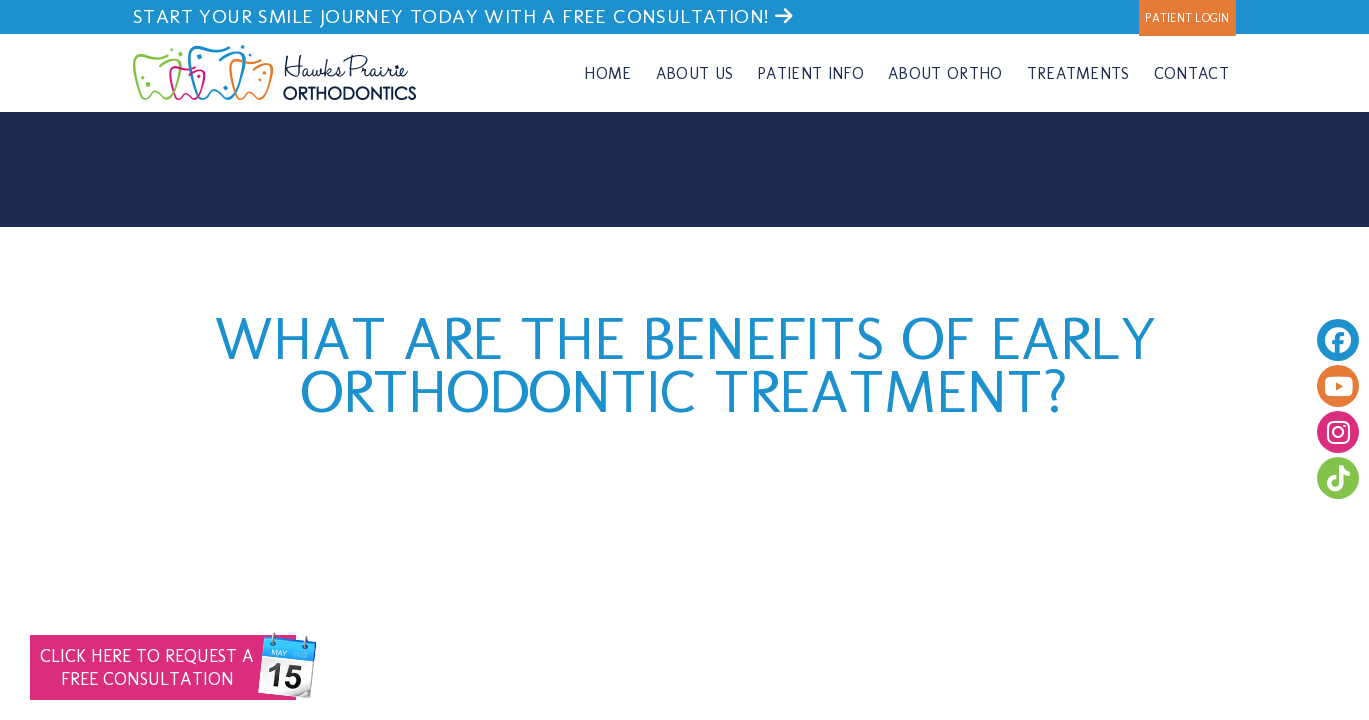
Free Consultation (168, 667)
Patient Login (1187, 18)
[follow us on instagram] (1338, 432)
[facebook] (1338, 340)
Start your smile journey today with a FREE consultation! (463, 16)
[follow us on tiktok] (1338, 478)
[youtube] (1338, 386)
